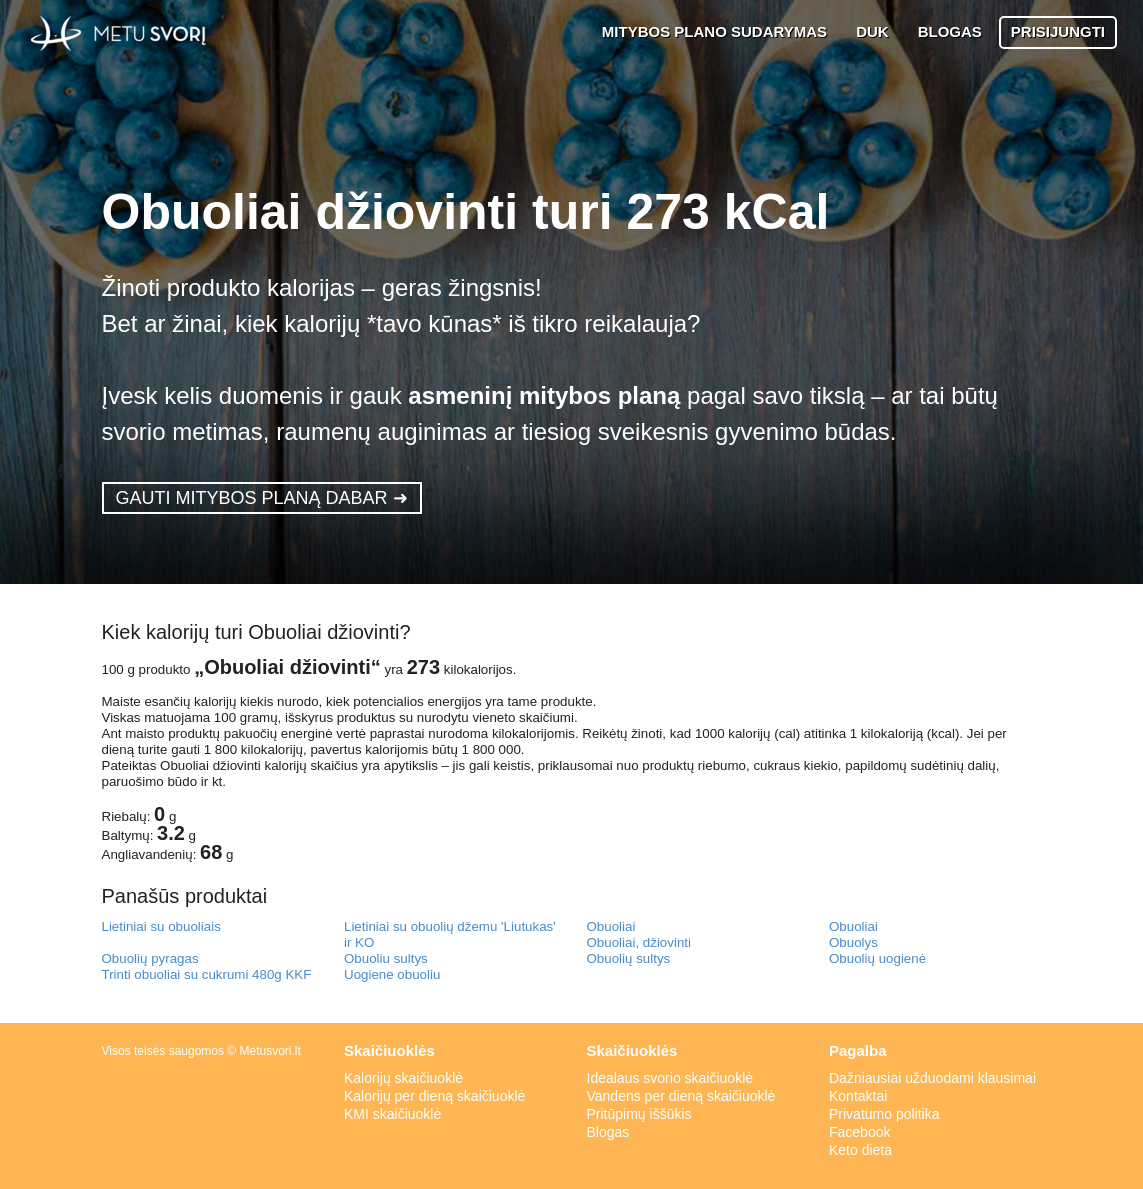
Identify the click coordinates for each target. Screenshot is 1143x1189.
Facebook (859, 1132)
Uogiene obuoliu (392, 974)
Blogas (608, 1132)
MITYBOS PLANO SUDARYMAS (714, 31)
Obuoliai (611, 926)
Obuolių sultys (629, 958)
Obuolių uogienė (877, 958)
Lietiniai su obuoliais (161, 926)
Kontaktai (858, 1096)
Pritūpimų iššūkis (639, 1114)
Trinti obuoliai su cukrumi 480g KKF (207, 974)
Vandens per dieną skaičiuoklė (681, 1096)
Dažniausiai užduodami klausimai (932, 1078)
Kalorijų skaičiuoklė (403, 1078)
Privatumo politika (884, 1114)
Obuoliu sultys (386, 958)
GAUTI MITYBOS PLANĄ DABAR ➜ (262, 498)
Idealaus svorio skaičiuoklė (670, 1078)
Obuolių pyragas (150, 958)
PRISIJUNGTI (1058, 31)
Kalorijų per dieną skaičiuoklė (434, 1096)
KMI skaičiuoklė (392, 1114)
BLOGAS (950, 31)
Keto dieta (860, 1150)
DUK (872, 31)
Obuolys (853, 942)
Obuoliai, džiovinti (639, 942)
